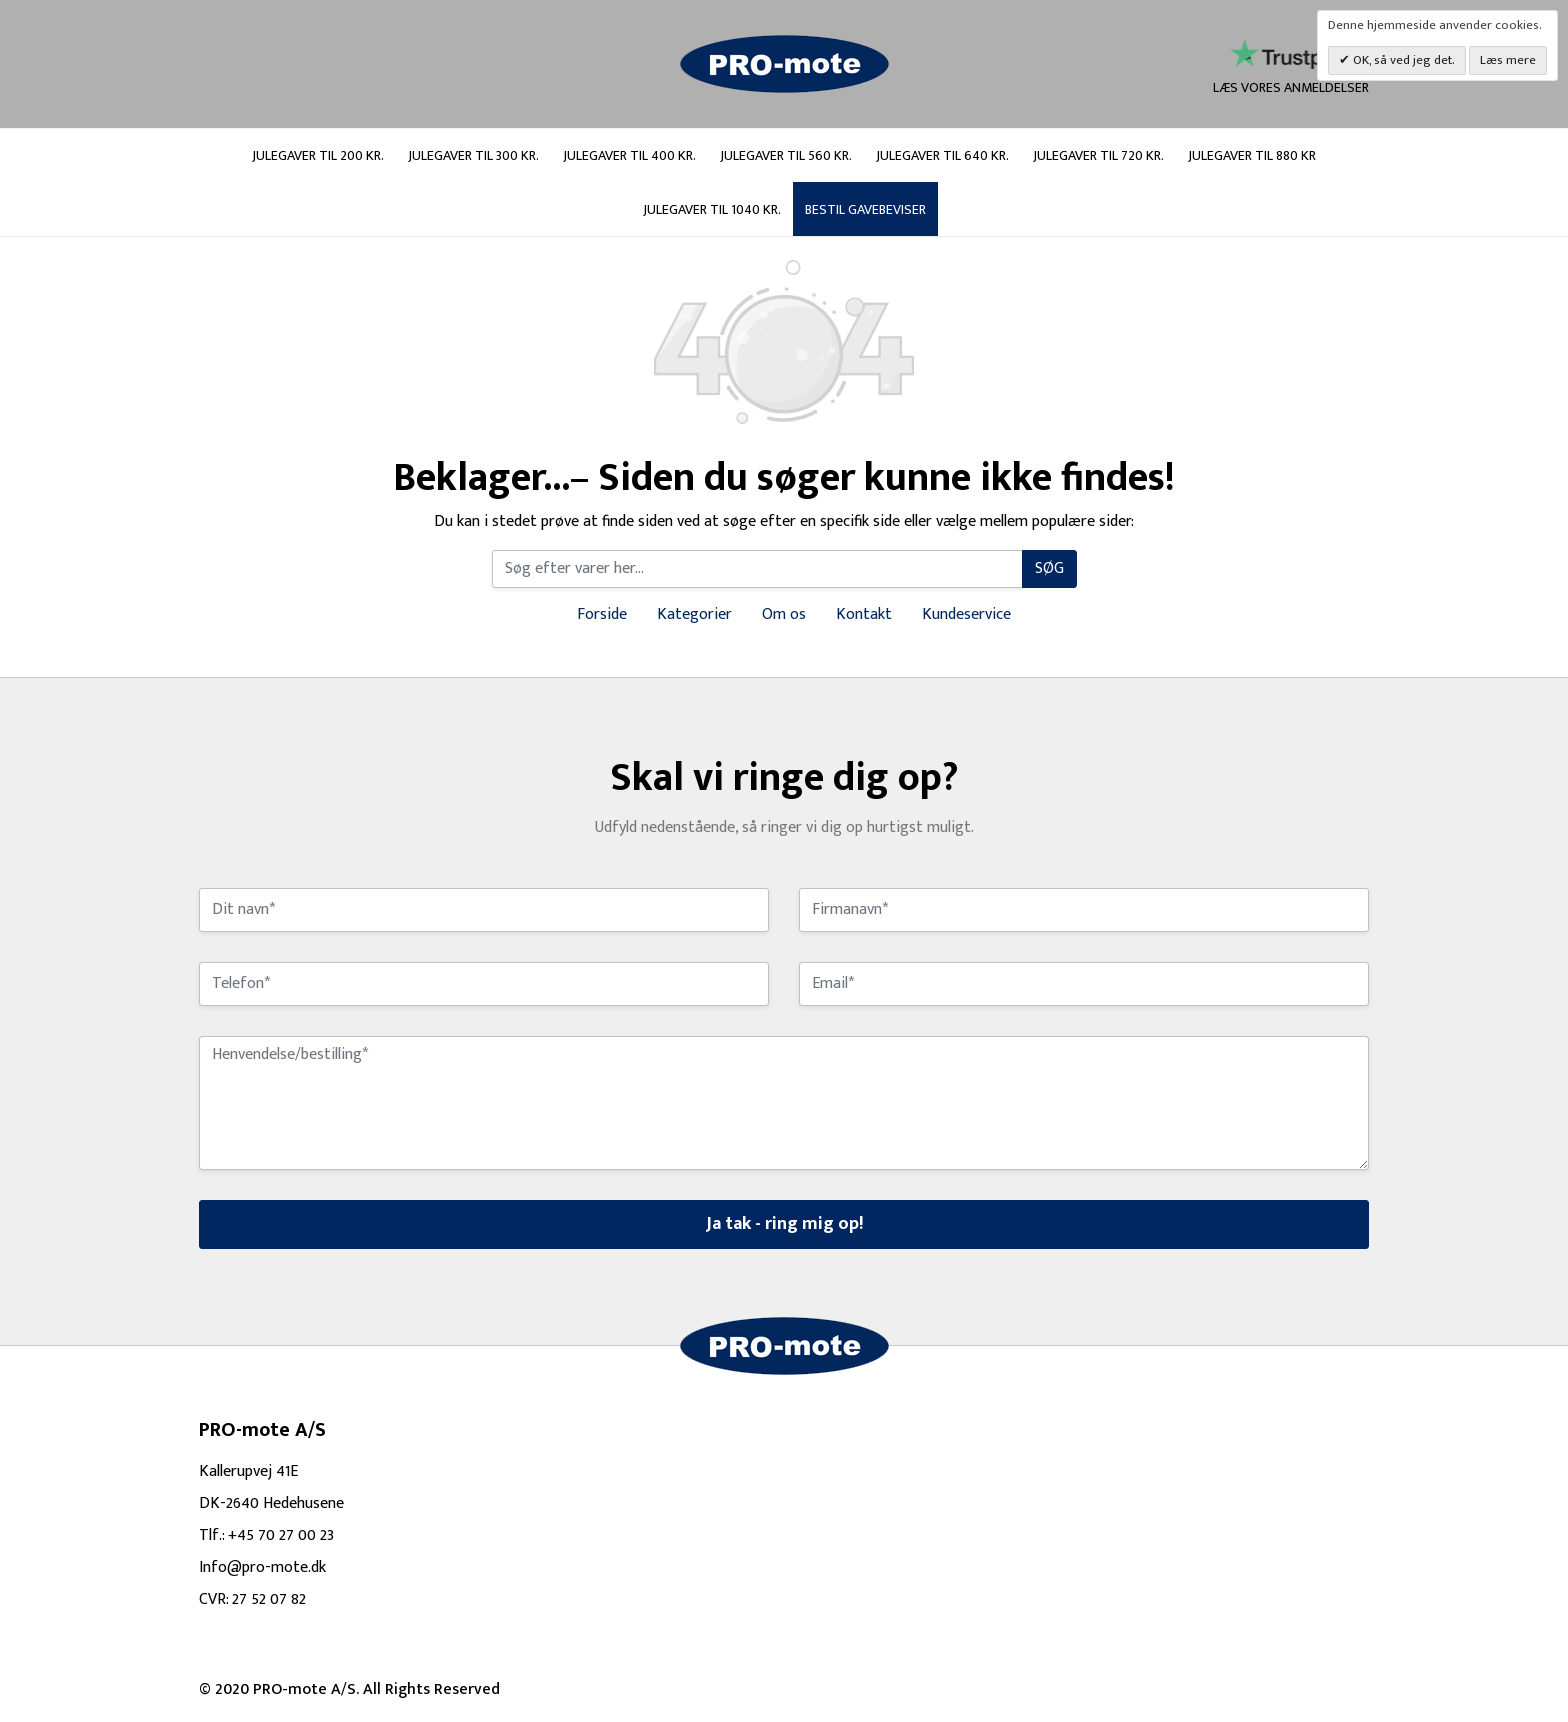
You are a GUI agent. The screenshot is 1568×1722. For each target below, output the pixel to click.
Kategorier (694, 614)
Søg (1049, 568)
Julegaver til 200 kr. (318, 155)
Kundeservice (966, 614)
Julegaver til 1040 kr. (712, 209)
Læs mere (1508, 60)
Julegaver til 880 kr (1252, 155)
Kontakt (864, 614)
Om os (784, 614)
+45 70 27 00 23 (281, 1535)
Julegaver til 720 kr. (1098, 155)
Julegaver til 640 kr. (942, 155)
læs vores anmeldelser (1291, 68)
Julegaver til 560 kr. (786, 155)
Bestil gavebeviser (865, 209)
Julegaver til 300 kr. (473, 155)
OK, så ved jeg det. (1402, 60)
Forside (602, 614)
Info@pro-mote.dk (262, 1567)
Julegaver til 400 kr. (629, 155)
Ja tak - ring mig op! (784, 1224)
